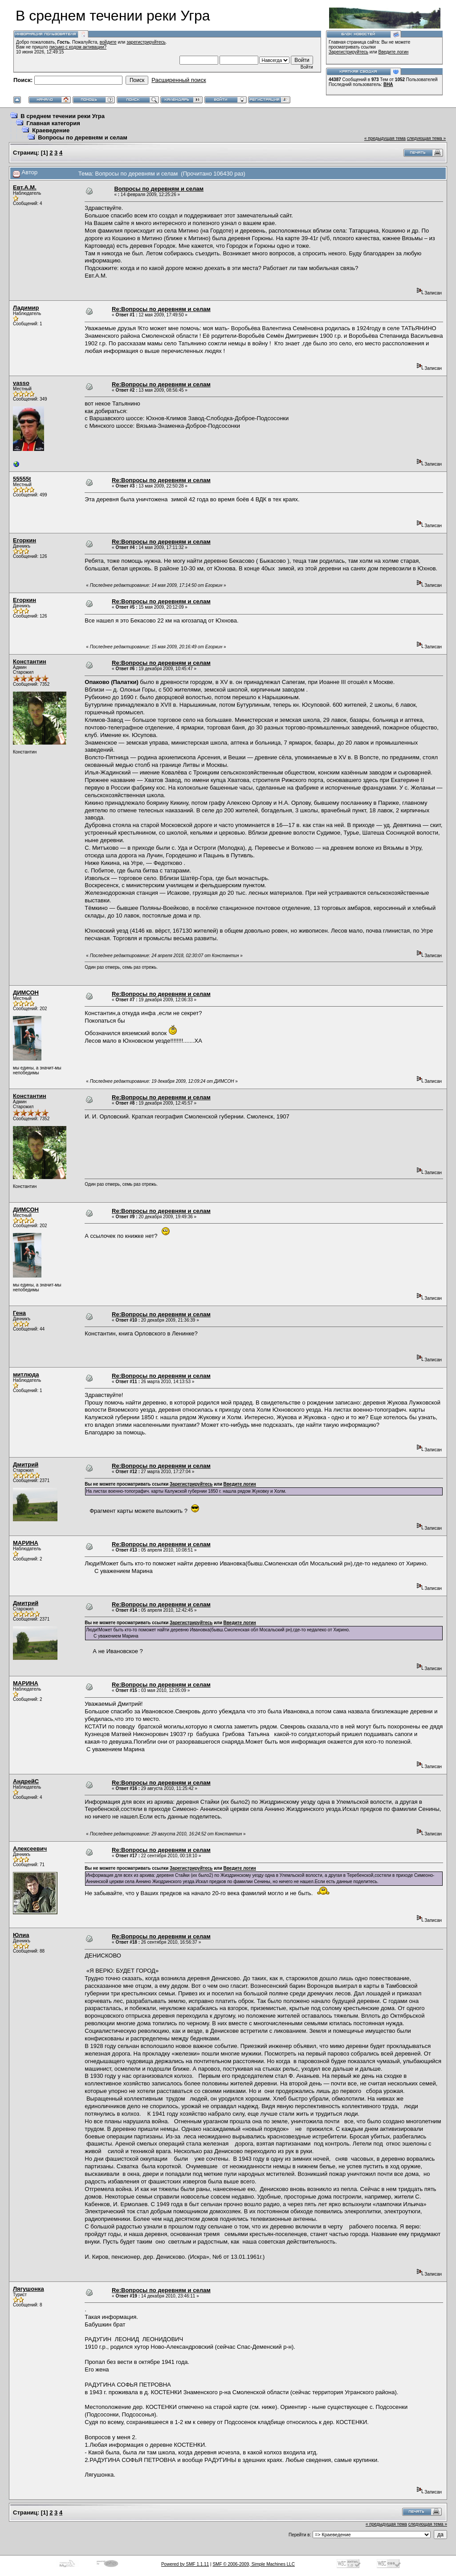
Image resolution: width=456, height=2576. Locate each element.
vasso (21, 383)
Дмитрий (25, 1464)
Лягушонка (28, 2288)
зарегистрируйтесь (146, 42)
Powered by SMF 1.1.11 (185, 2564)
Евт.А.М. (25, 187)
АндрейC (26, 1781)
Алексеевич (30, 1848)
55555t (22, 478)
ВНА (388, 84)
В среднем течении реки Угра (62, 116)
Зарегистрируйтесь (348, 51)
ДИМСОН (26, 992)
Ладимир (26, 307)
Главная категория (53, 123)
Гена (19, 1313)
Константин (29, 661)
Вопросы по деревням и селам (82, 137)
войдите (108, 42)
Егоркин (24, 540)
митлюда (26, 1374)
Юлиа (21, 1935)
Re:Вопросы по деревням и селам (161, 309)
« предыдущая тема (385, 138)
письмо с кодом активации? (78, 47)
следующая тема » (426, 138)
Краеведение (50, 130)
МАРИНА (25, 1543)
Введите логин (394, 51)
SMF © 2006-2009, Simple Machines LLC (253, 2564)
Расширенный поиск (178, 80)
